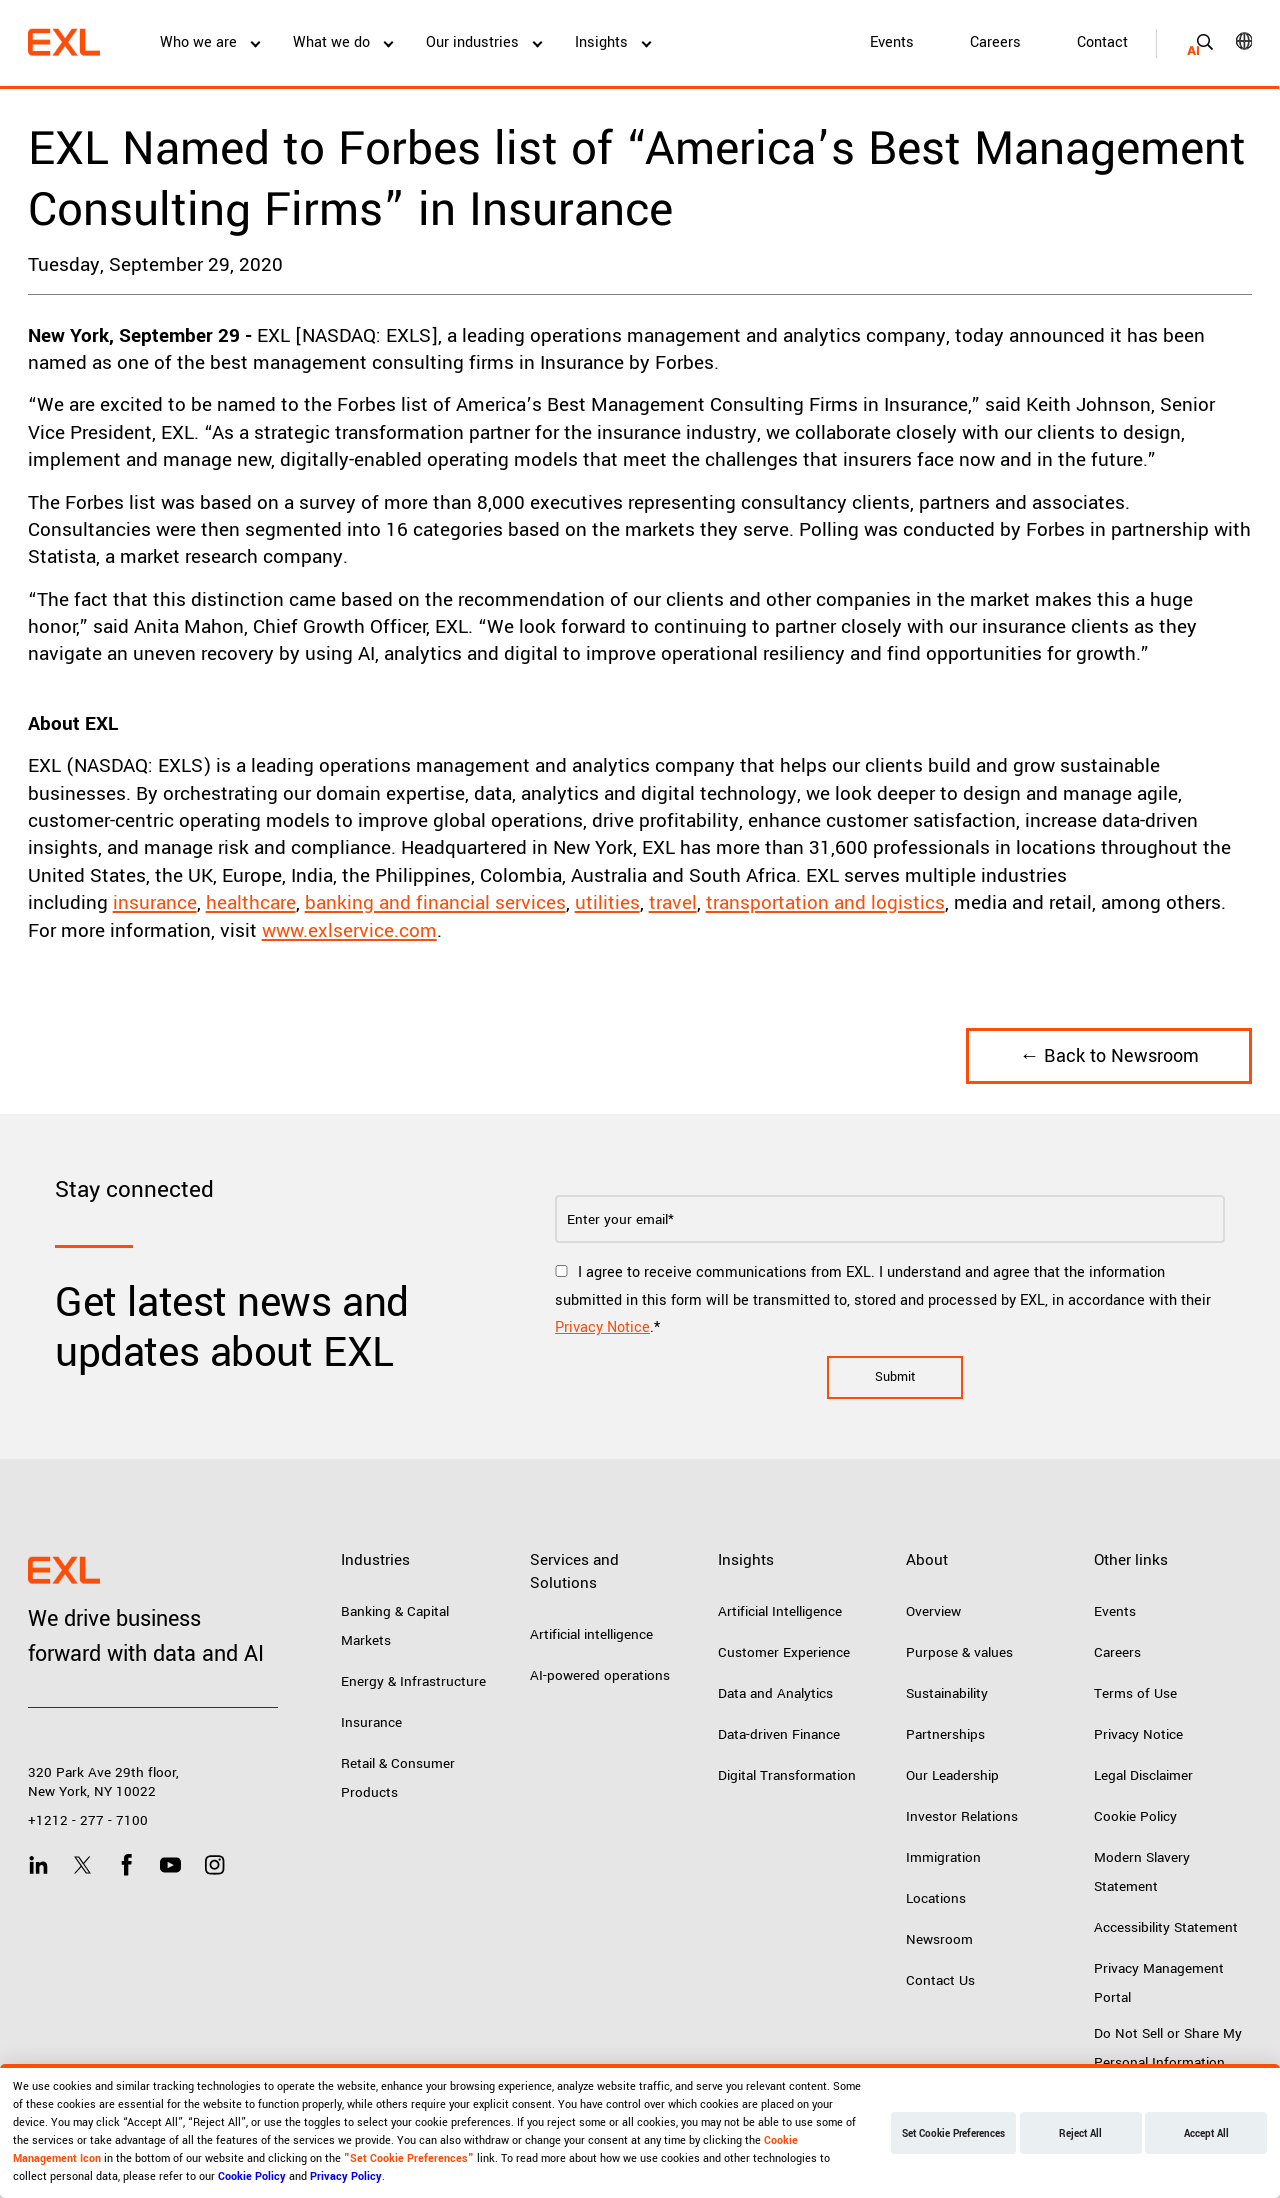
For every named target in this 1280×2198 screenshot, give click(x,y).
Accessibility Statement (1166, 1927)
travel (673, 903)
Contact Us (940, 1980)
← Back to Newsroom (1109, 1056)
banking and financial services (435, 903)
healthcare (251, 903)
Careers (995, 42)
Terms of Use (1135, 1693)
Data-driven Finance (779, 1734)
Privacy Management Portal (1159, 1983)
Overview (933, 1611)
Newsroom (939, 1939)
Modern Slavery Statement (1142, 1872)
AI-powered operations (600, 1675)
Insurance (371, 1722)
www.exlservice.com (349, 931)
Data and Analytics (775, 1693)
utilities (607, 903)
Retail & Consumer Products (398, 1778)
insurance (155, 903)
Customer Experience (784, 1652)
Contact (1102, 42)
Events (892, 42)
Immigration (943, 1857)
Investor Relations (962, 1816)
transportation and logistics (825, 903)
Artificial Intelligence (780, 1611)
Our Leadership (952, 1775)
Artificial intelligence (591, 1634)
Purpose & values (959, 1652)
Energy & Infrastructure (413, 1681)
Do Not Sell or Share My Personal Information (1168, 2048)
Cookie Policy (1135, 1816)
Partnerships (945, 1734)
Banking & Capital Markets (395, 1626)
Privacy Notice (602, 1327)
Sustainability (947, 1693)
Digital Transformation (787, 1775)
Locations (936, 1898)
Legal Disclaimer (1143, 1775)
